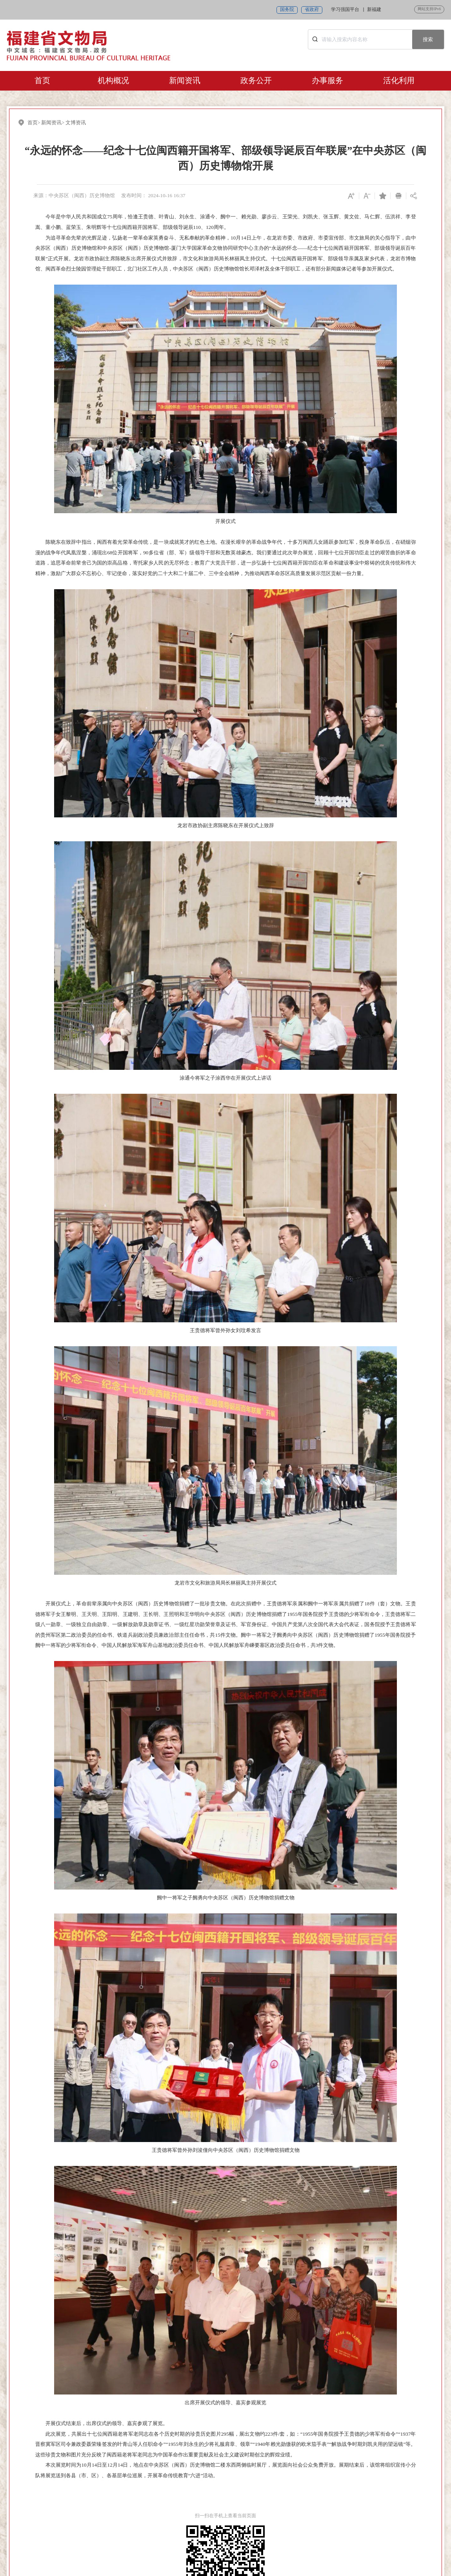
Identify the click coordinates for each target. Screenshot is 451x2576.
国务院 (287, 9)
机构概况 (113, 80)
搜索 (428, 39)
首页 (42, 80)
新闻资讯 (184, 80)
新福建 (374, 9)
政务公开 (256, 80)
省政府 (312, 9)
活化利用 (399, 80)
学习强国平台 (345, 9)
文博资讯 (75, 122)
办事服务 (327, 80)
